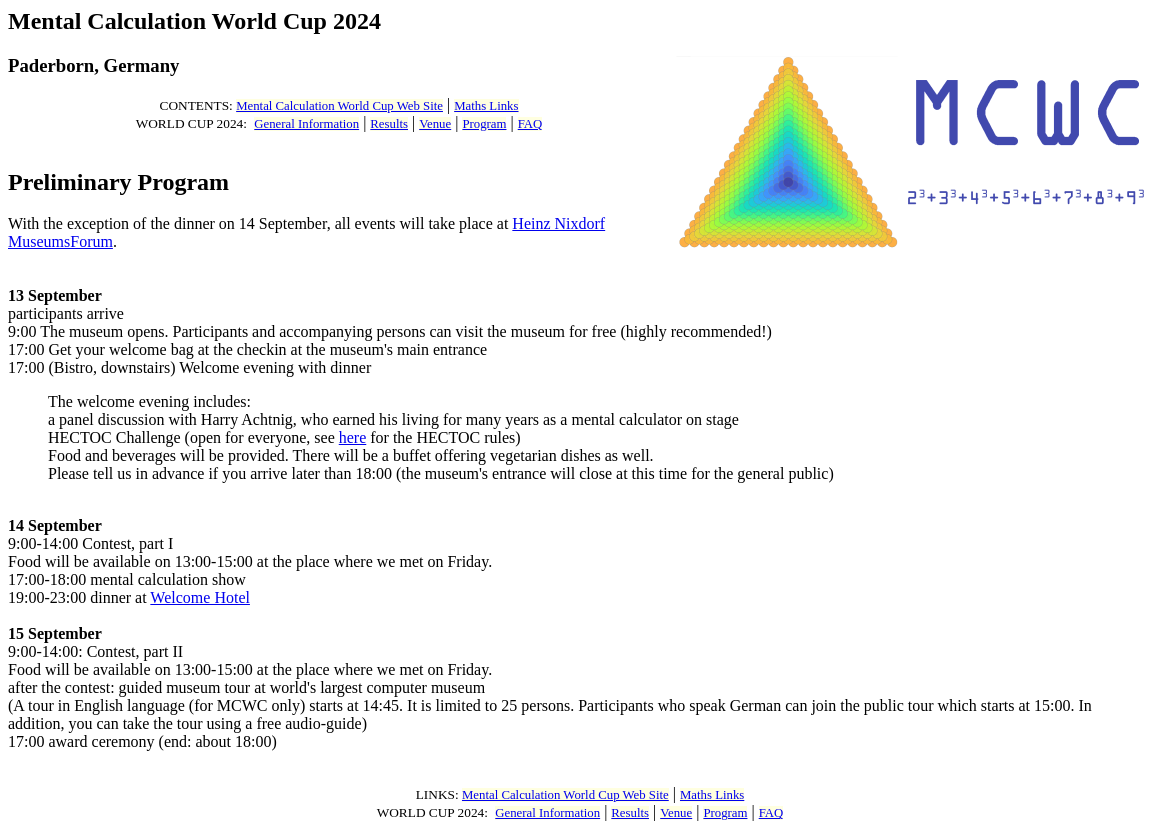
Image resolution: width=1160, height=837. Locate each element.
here (353, 437)
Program (484, 124)
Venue (435, 124)
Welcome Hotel (200, 597)
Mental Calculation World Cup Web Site (339, 106)
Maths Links (486, 106)
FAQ (530, 124)
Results (389, 124)
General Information (306, 124)
